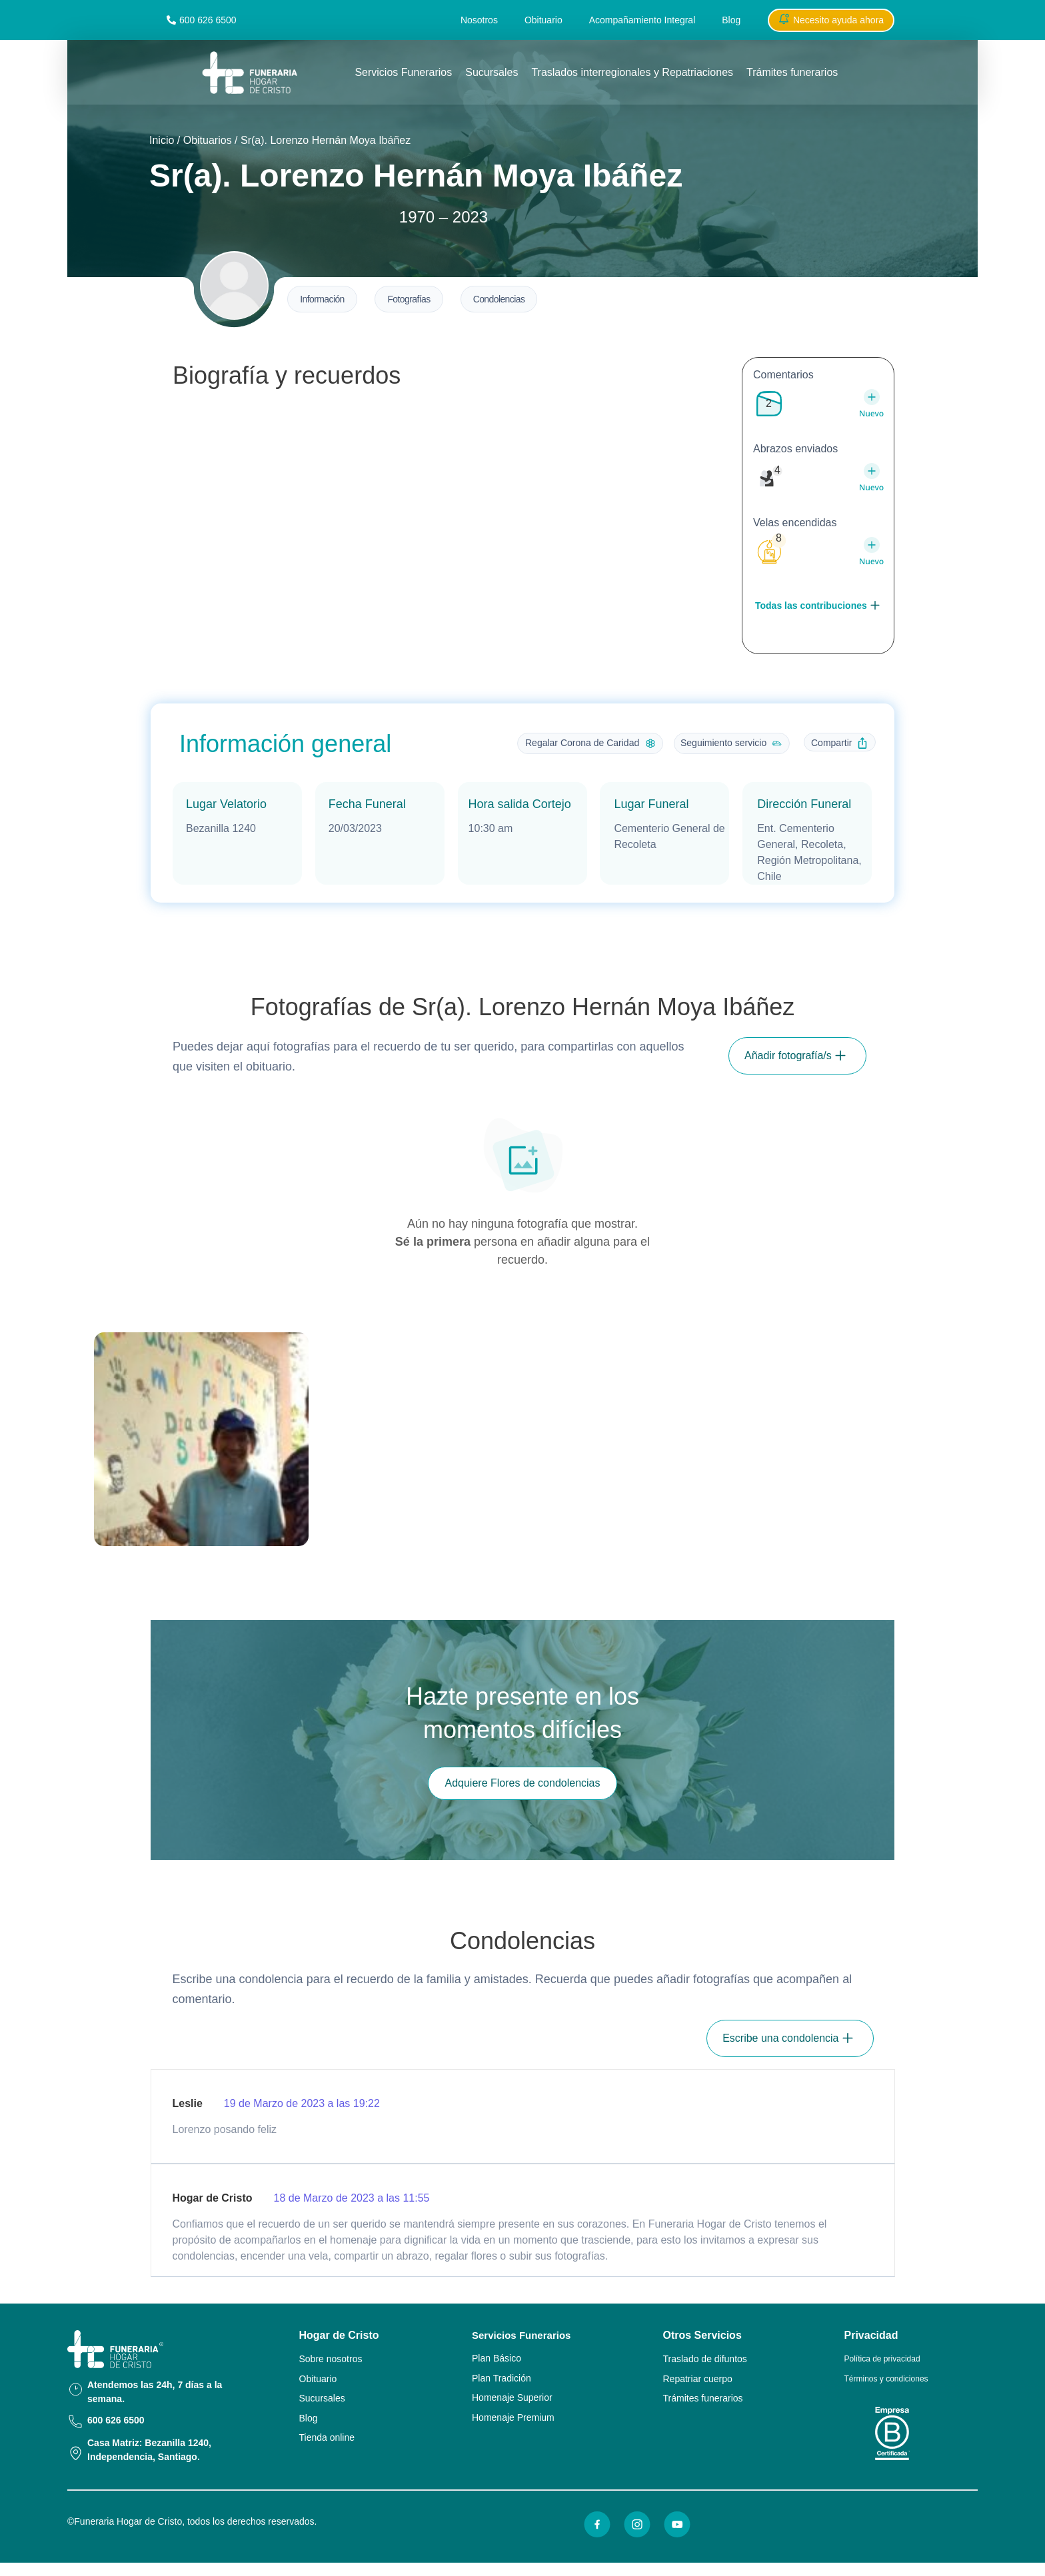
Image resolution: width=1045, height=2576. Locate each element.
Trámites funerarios (792, 72)
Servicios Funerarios (403, 72)
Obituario (543, 20)
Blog (731, 20)
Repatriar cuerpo (697, 2378)
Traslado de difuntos (705, 2359)
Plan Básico (496, 2358)
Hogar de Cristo (339, 2335)
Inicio (161, 140)
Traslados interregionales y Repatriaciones (632, 72)
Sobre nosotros (331, 2359)
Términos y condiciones (886, 2378)
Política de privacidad (882, 2358)
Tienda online (327, 2437)
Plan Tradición (501, 2378)
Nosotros (479, 20)
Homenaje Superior (512, 2397)
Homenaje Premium (513, 2417)
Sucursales (491, 72)
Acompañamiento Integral (642, 20)
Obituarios (207, 140)
